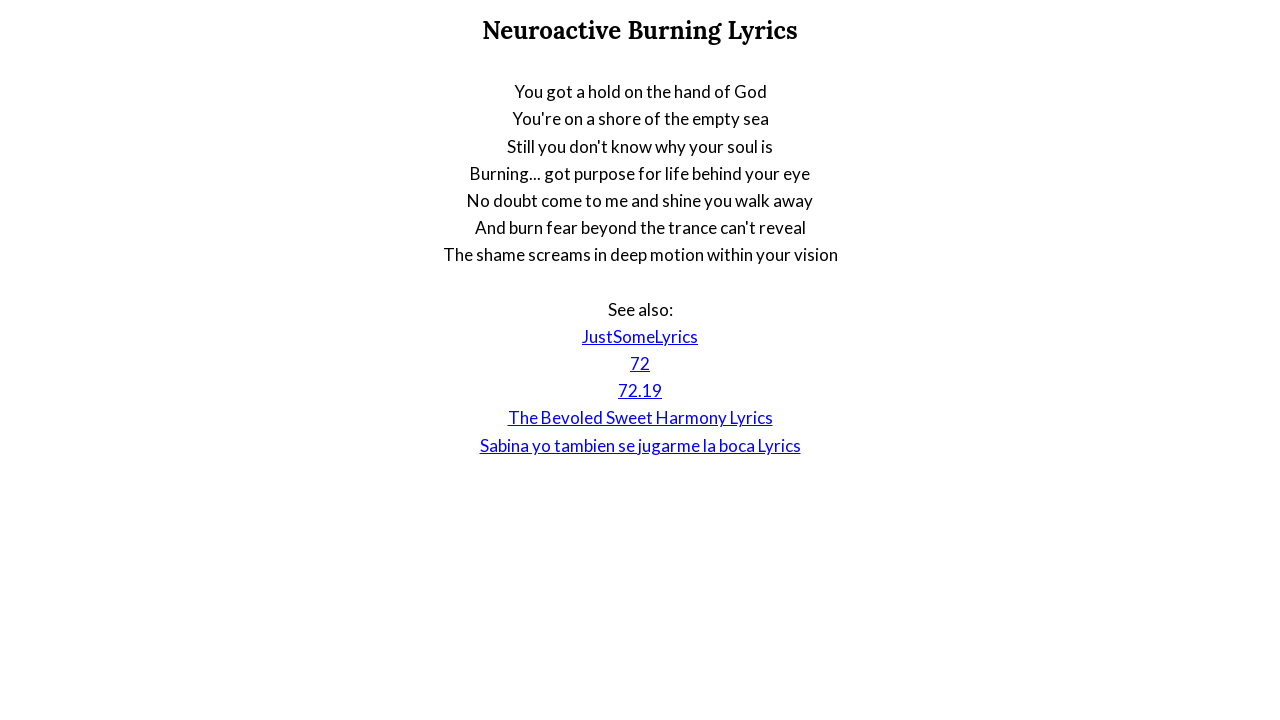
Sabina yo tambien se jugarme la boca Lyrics (640, 445)
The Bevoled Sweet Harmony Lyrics (640, 417)
